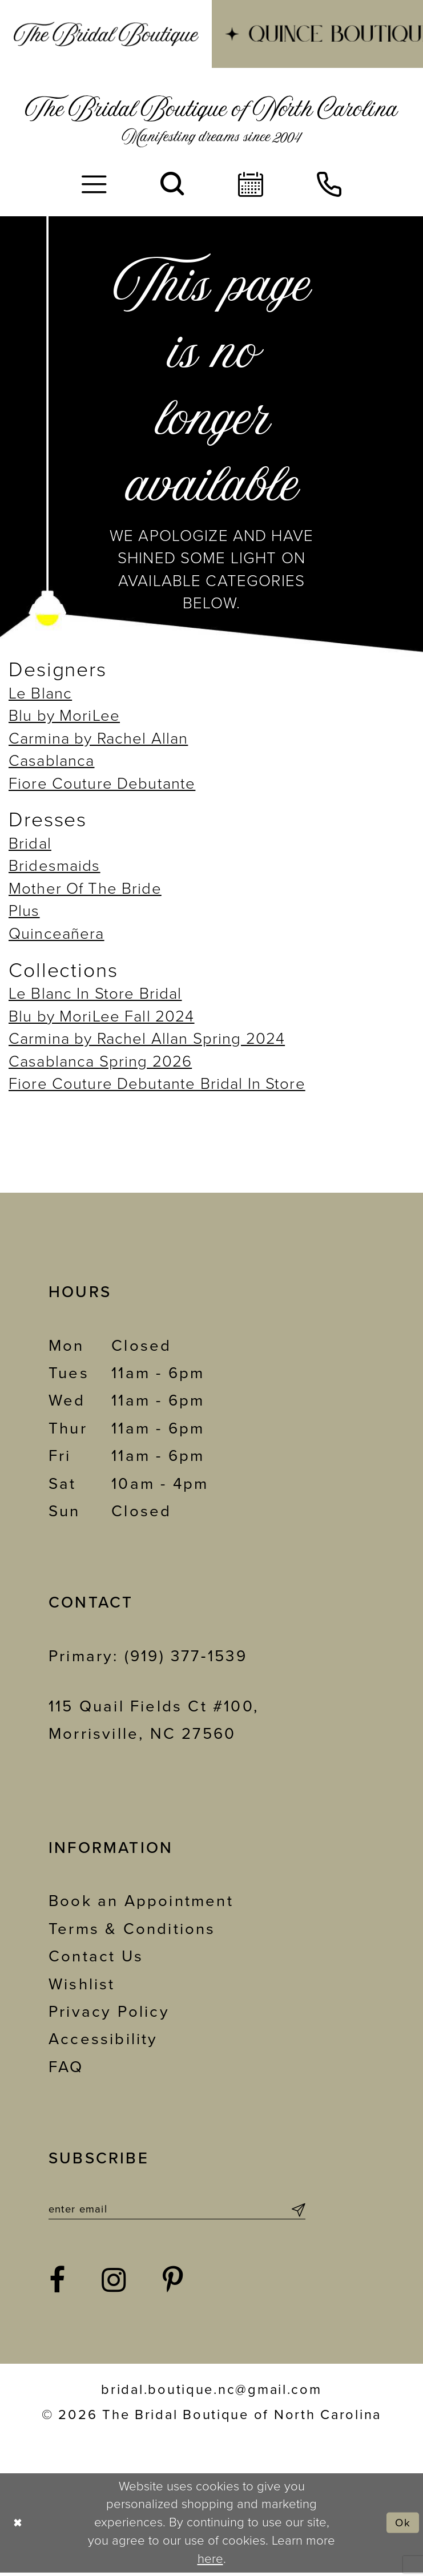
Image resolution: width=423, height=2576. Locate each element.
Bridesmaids (54, 866)
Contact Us (96, 1956)
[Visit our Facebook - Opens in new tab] (58, 2285)
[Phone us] (328, 185)
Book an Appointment (141, 1901)
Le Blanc (40, 693)
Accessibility (103, 2039)
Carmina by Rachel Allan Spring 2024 (147, 1038)
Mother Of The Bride (85, 888)
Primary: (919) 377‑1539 (148, 1656)
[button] (94, 185)
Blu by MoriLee (64, 715)
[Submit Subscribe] (297, 2211)
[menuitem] (106, 34)
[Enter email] (177, 2211)
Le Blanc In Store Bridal (95, 993)
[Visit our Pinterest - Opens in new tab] (173, 2285)
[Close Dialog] (19, 2526)
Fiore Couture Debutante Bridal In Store (157, 1084)
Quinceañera (56, 933)
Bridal (30, 843)
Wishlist (82, 1984)
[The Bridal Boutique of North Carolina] (211, 121)
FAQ (66, 2067)
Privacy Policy (109, 2011)
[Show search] (172, 185)
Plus (24, 911)
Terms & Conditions (132, 1929)
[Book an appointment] (250, 185)
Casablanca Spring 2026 (100, 1061)
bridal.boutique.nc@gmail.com (211, 2393)
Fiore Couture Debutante (102, 783)
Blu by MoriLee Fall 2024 (102, 1016)
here (210, 2562)
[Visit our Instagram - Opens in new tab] (114, 2285)
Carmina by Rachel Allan (98, 738)
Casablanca (51, 761)
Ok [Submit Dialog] (400, 2525)
